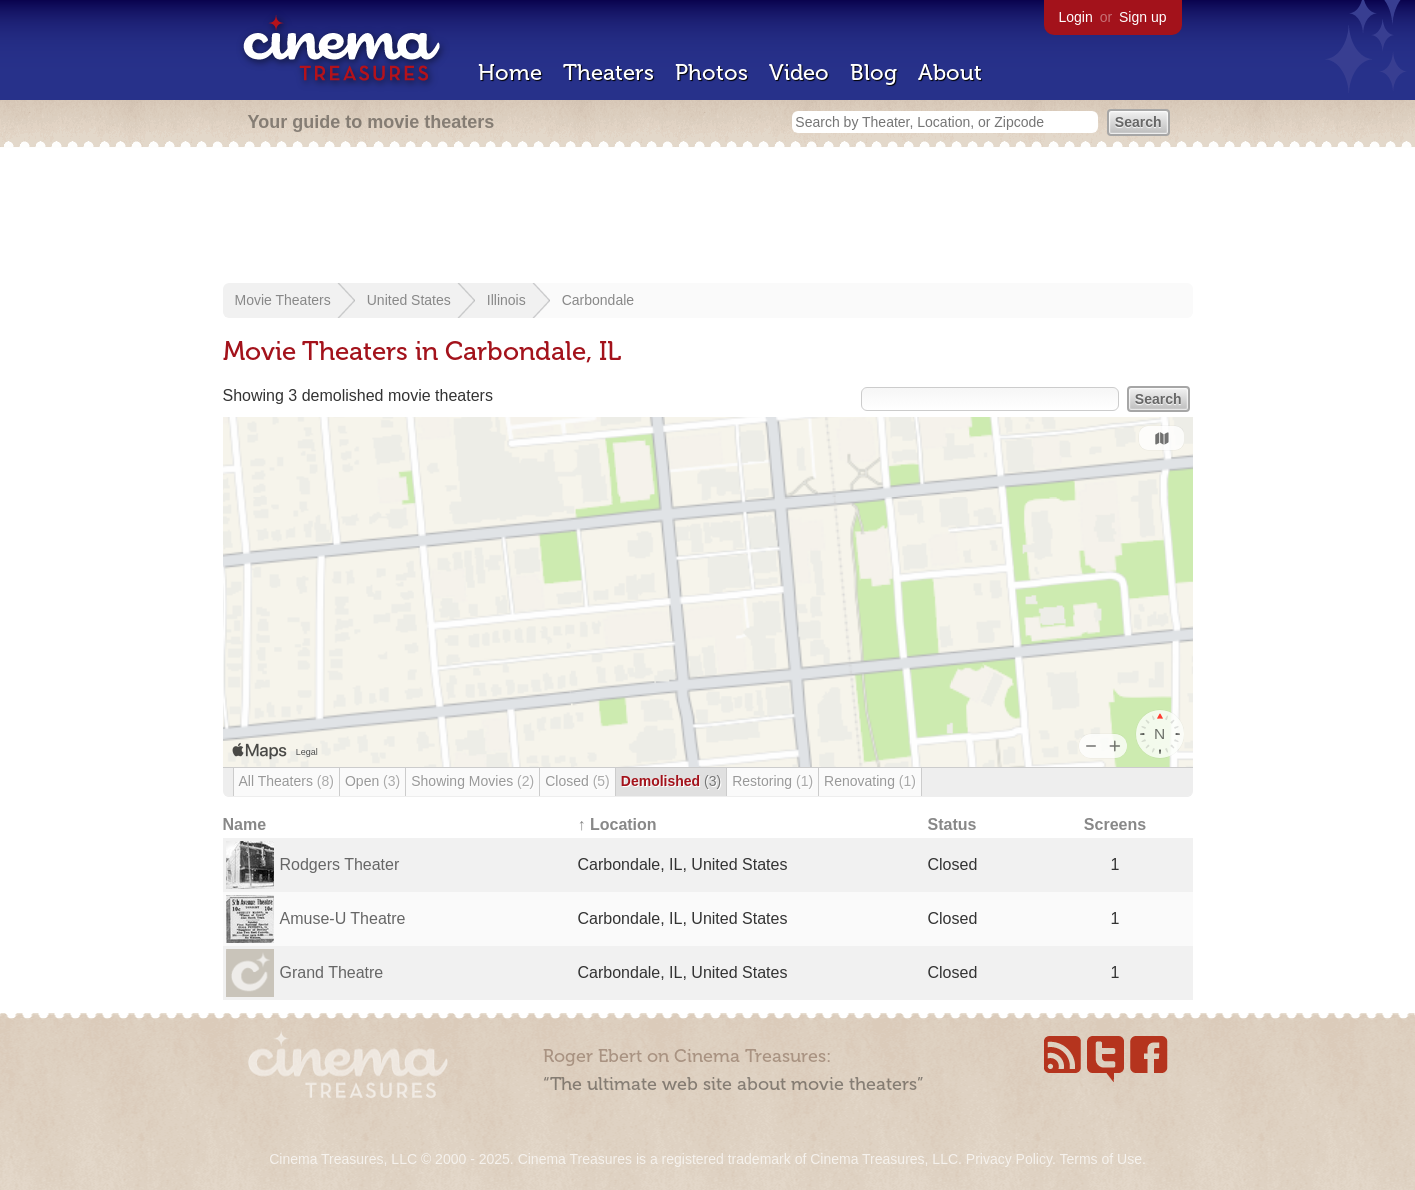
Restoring (772, 781)
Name (245, 824)
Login (1076, 17)
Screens (1115, 824)
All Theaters (286, 781)
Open (372, 781)
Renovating (870, 781)
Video (799, 72)
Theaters (608, 72)
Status (952, 824)
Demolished (671, 781)
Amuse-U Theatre (343, 918)
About (950, 72)
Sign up (1142, 17)
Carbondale (598, 300)
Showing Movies (472, 781)
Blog (873, 72)
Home (510, 72)
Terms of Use (1100, 1159)
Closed (577, 781)
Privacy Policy (1009, 1159)
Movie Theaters (283, 300)
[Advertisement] (708, 217)
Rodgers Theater (340, 864)
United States (409, 300)
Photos (711, 72)
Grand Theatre (332, 972)
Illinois (506, 300)
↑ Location (617, 824)
